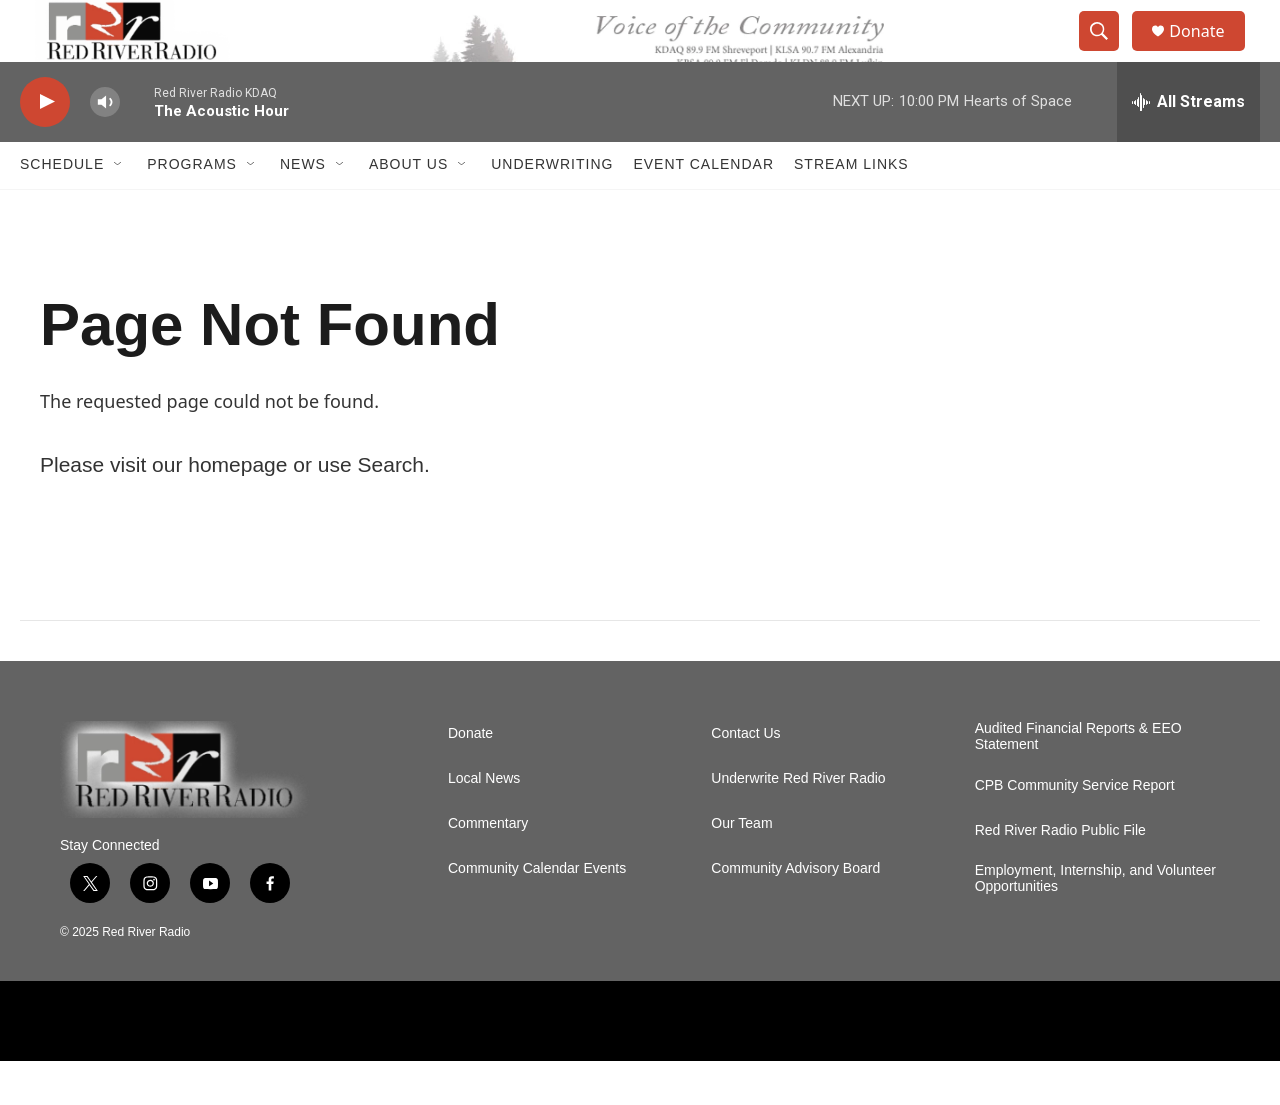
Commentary (488, 866)
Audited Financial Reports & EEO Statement (1078, 779)
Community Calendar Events (537, 911)
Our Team (741, 866)
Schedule (62, 208)
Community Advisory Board (795, 911)
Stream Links (851, 208)
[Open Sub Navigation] (119, 208)
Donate (1209, 52)
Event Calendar (703, 208)
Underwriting (552, 208)
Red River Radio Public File (1060, 873)
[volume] (105, 145)
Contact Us (745, 776)
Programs (192, 208)
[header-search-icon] (1108, 53)
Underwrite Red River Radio (798, 821)
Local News (484, 821)
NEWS (303, 208)
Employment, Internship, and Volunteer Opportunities (1095, 921)
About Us (408, 208)
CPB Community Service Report (1075, 828)
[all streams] (1188, 145)
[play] (45, 145)
